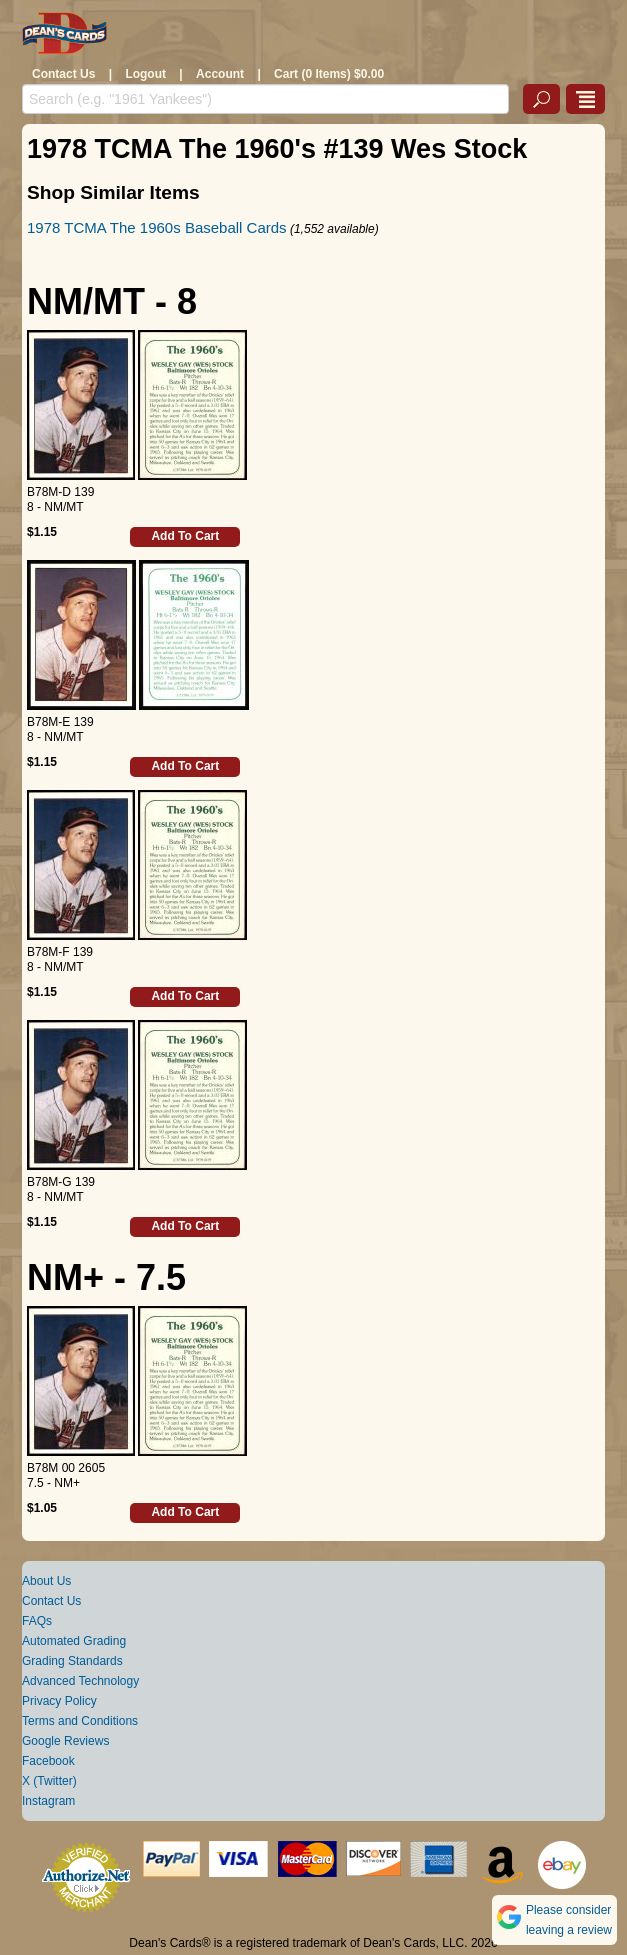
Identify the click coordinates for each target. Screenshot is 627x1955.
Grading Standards (72, 1661)
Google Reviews (65, 1741)
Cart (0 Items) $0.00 (329, 74)
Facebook (48, 1761)
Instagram (48, 1801)
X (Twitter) (49, 1781)
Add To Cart (185, 536)
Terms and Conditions (80, 1721)
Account (220, 74)
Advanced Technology (80, 1681)
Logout (145, 74)
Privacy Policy (59, 1701)
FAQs (37, 1621)
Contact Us (63, 74)
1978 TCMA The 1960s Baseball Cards (157, 227)
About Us (46, 1581)
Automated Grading (74, 1641)
